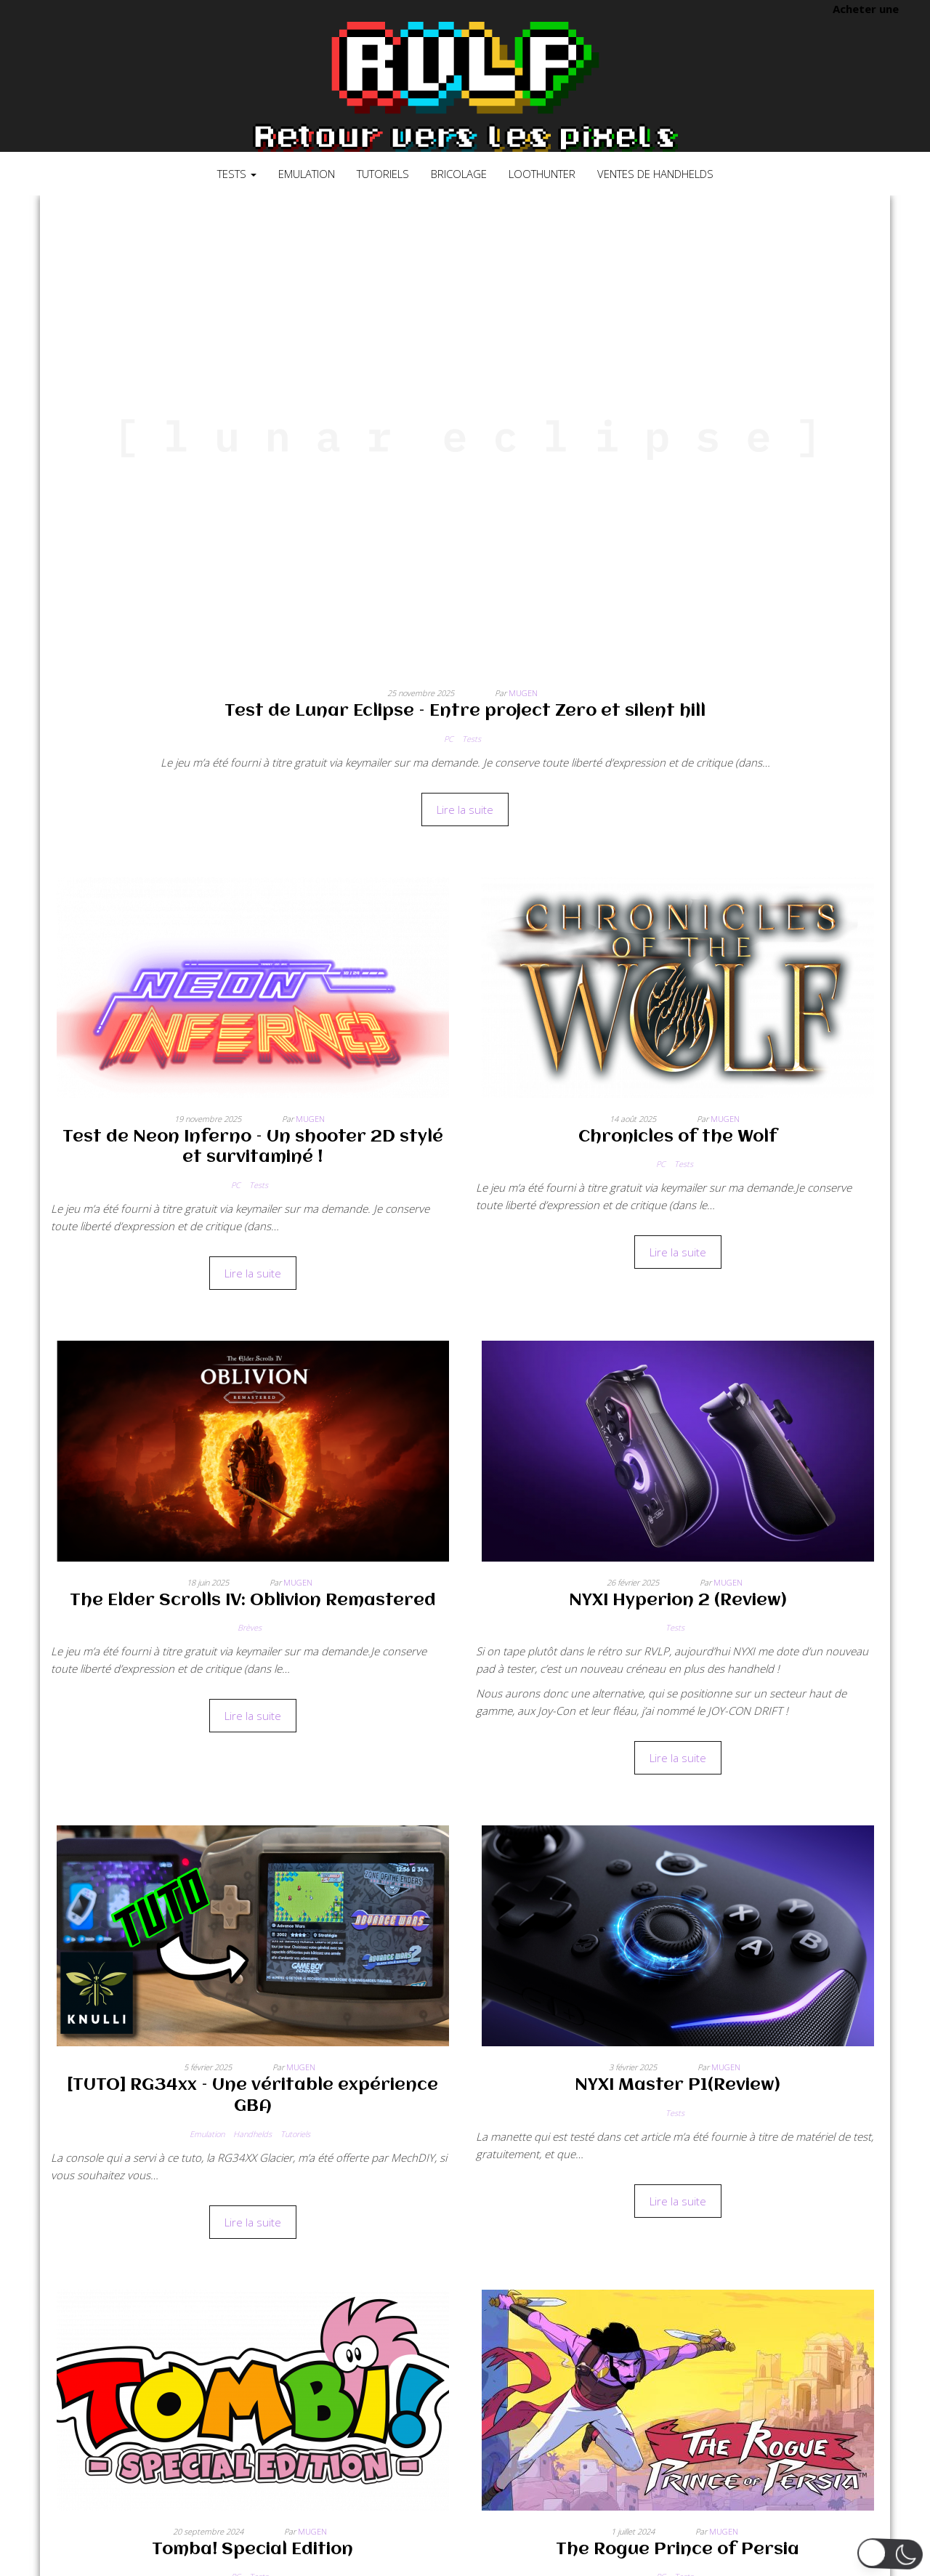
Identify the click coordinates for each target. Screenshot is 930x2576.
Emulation (306, 173)
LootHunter (542, 173)
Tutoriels (383, 173)
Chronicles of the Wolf (677, 1137)
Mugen (523, 692)
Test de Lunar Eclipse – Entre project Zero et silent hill (465, 711)
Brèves (250, 1627)
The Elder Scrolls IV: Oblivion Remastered (253, 1601)
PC (448, 738)
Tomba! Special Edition (252, 2550)
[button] (890, 2553)
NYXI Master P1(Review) (677, 2085)
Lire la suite (465, 809)
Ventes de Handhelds (655, 173)
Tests (236, 173)
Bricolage (459, 173)
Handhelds (252, 2133)
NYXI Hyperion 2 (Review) (678, 1601)
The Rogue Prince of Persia (677, 2550)
